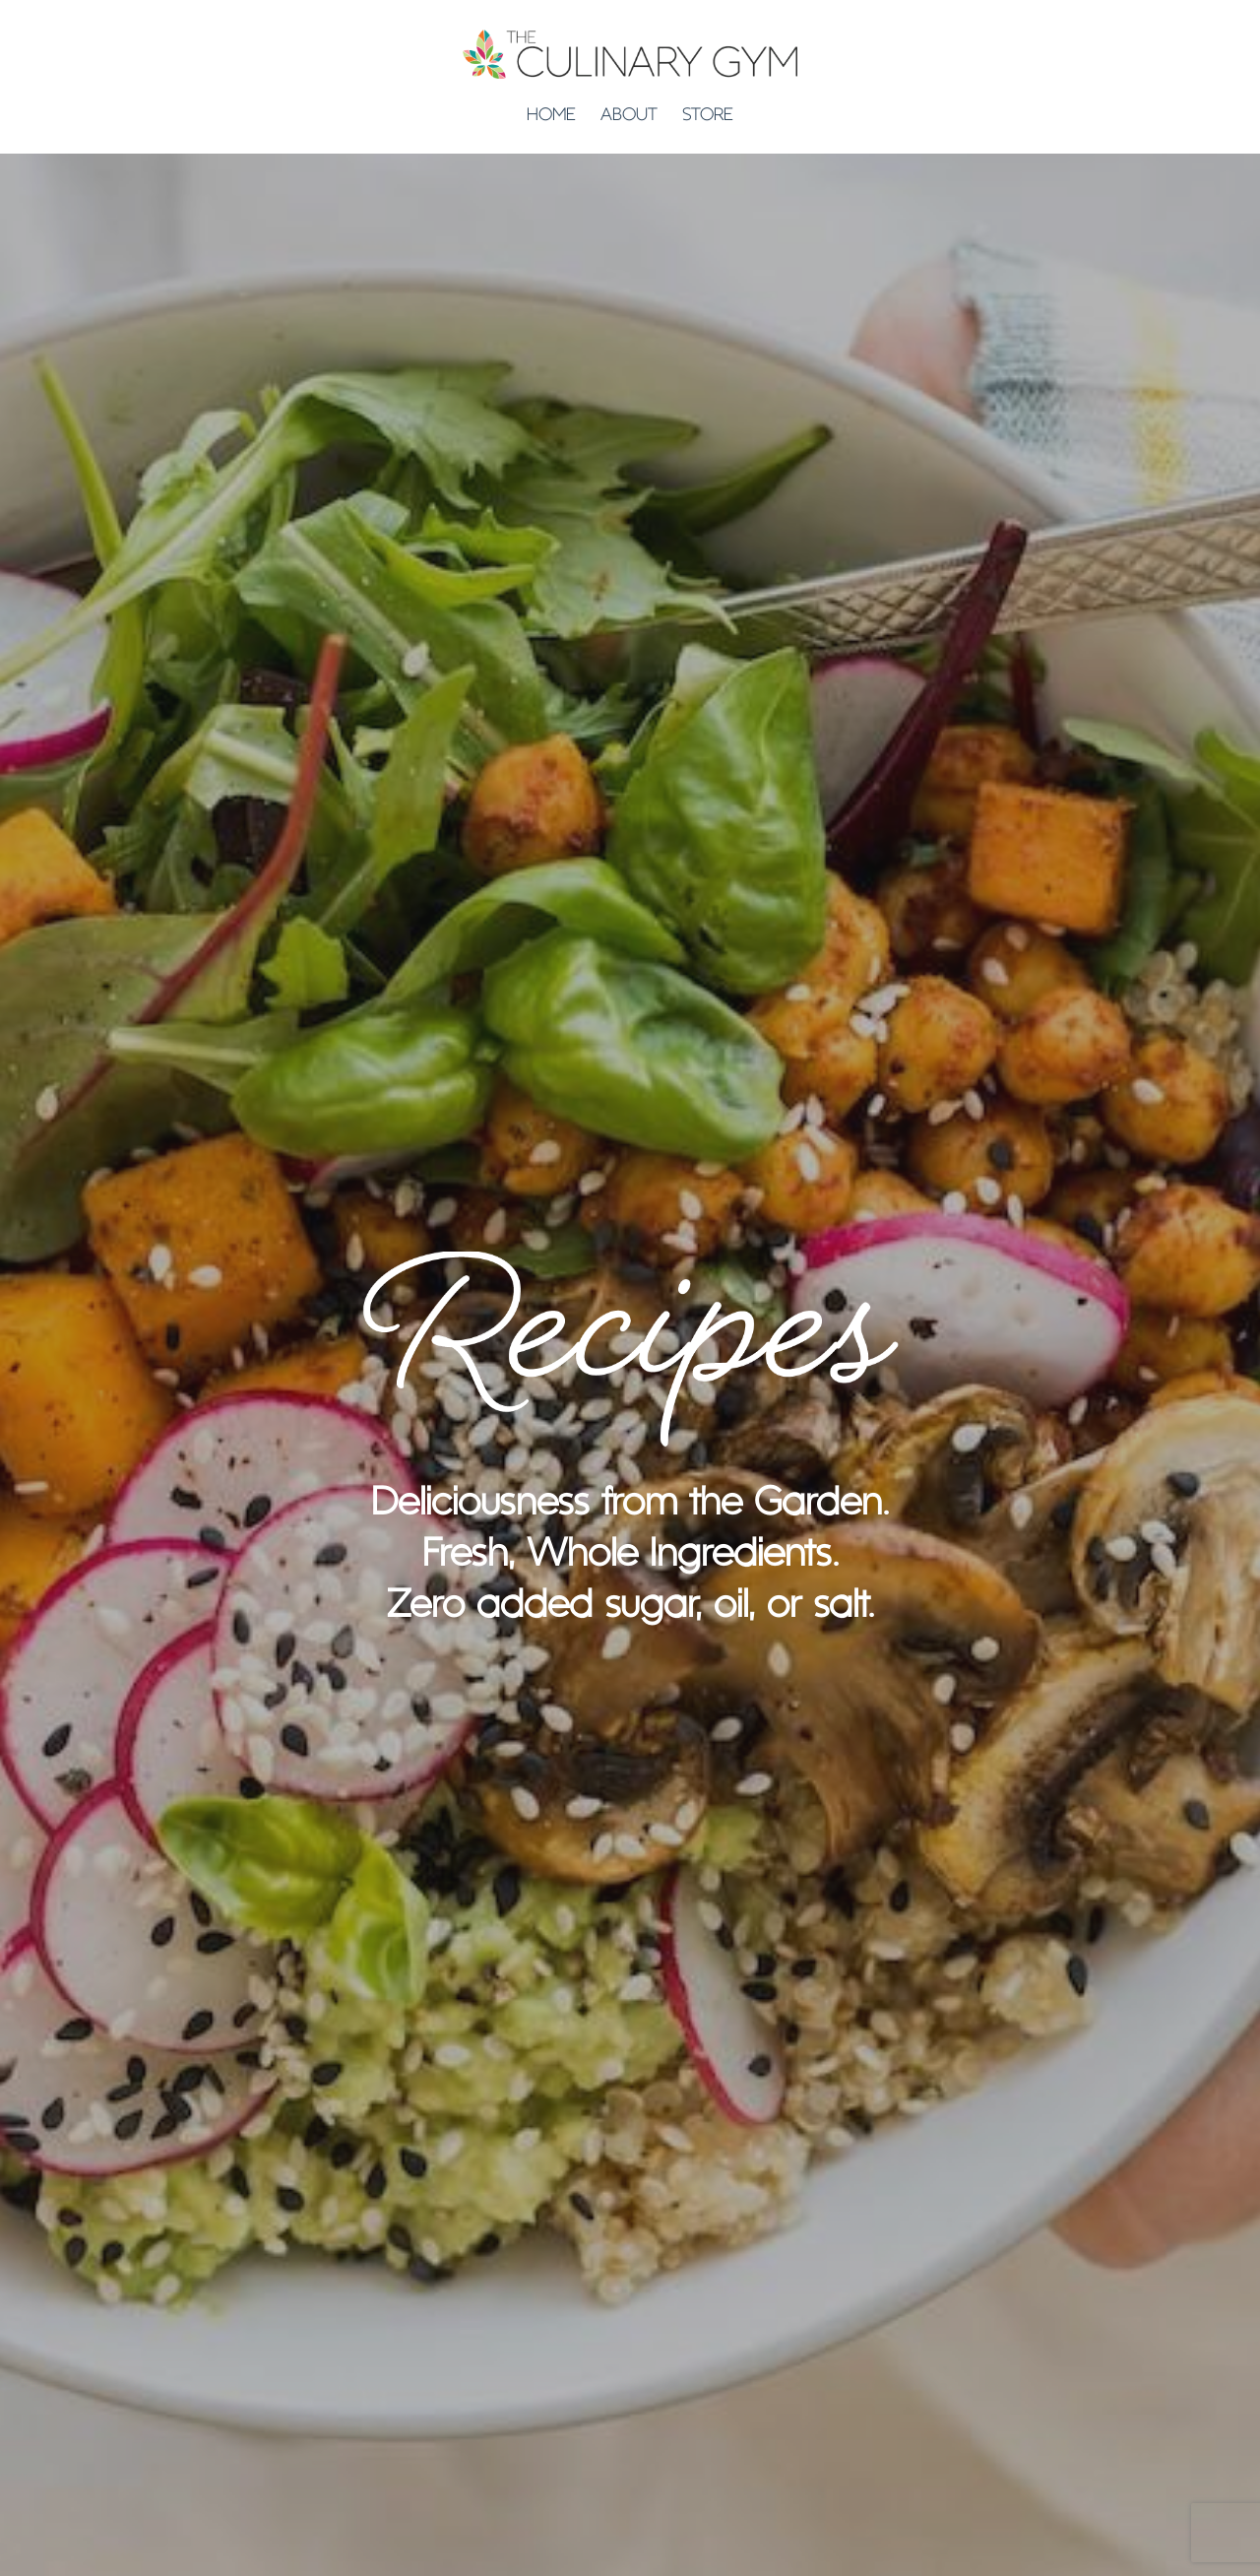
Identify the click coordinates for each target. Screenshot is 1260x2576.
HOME (551, 116)
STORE (707, 116)
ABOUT (629, 116)
